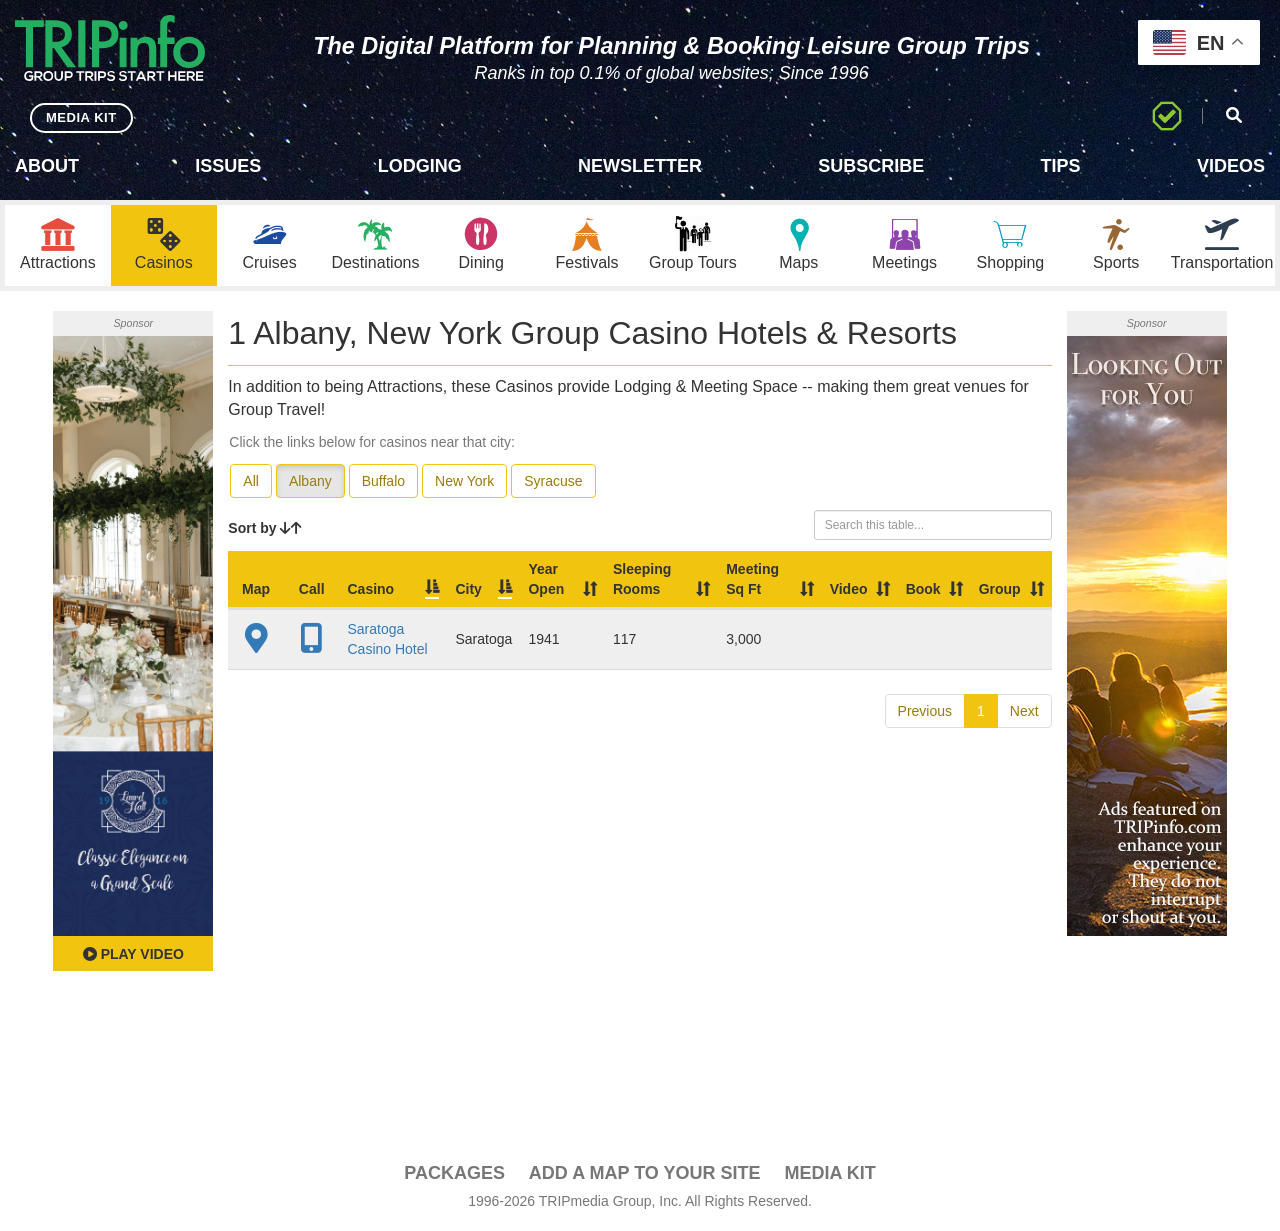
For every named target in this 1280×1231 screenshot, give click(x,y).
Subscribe (871, 166)
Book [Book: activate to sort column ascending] (923, 589)
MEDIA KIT (81, 117)
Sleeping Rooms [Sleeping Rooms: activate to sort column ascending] (642, 579)
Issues (228, 166)
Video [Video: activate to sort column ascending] (849, 589)
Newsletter (640, 166)
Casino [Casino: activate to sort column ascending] (370, 589)
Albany (310, 481)
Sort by (265, 528)
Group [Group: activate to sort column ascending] (1000, 589)
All (251, 481)
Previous (925, 711)
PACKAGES (454, 1173)
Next (1024, 711)
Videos (1231, 166)
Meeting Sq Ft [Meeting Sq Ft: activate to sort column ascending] (752, 579)
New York (464, 481)
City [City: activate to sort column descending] (468, 589)
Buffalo (383, 481)
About (47, 166)
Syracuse (553, 481)
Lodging (420, 166)
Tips (1061, 166)
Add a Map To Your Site (645, 1173)
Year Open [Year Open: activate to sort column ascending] (546, 579)
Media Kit (829, 1173)
